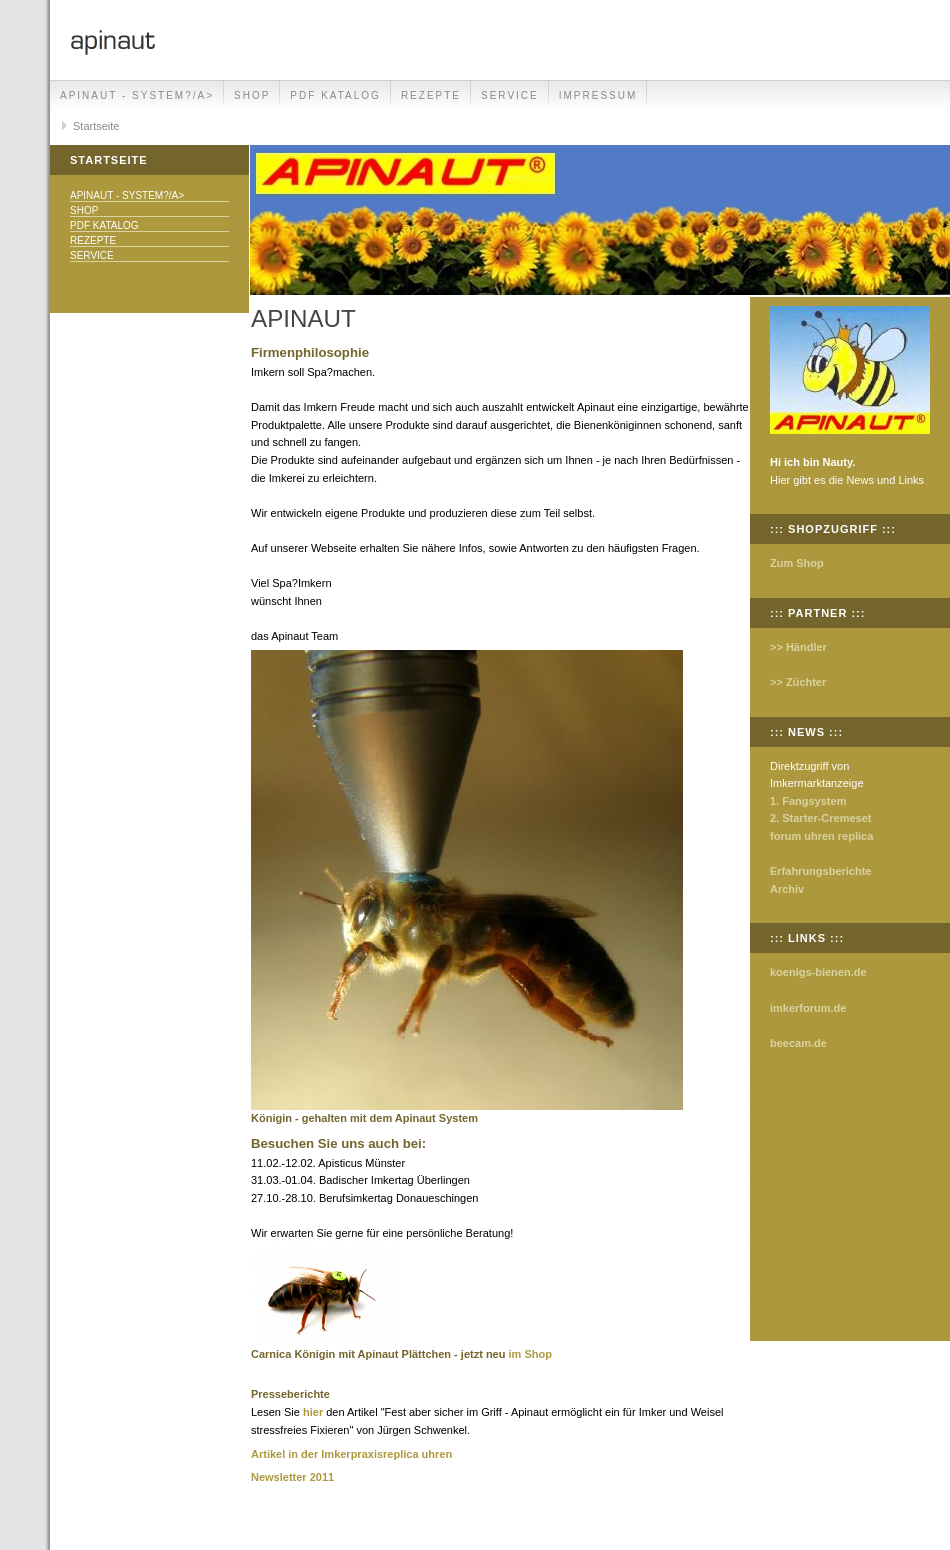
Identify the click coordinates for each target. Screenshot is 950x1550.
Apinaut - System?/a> (137, 95)
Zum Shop (797, 563)
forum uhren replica (821, 836)
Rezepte (431, 95)
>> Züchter (798, 682)
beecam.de (798, 1043)
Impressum (598, 95)
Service (510, 95)
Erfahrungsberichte (820, 871)
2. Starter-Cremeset (821, 818)
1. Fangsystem (808, 801)
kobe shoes (822, 1179)
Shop (252, 95)
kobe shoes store (901, 1227)
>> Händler (798, 647)
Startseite (96, 126)
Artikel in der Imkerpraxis (317, 1454)
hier (313, 1412)
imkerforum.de (808, 1008)
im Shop (530, 1354)
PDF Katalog (335, 95)
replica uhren (417, 1454)
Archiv (787, 889)
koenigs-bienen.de (818, 972)
